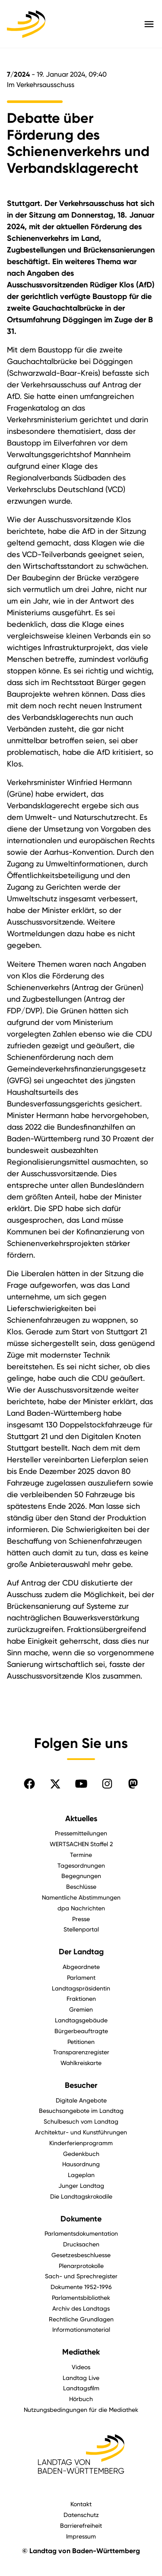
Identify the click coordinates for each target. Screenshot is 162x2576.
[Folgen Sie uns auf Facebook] (29, 1783)
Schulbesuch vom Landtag (81, 2121)
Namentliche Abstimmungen (81, 1897)
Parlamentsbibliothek (81, 2297)
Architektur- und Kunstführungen (81, 2132)
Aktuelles (81, 1818)
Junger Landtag (81, 2185)
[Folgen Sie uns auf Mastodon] (133, 1783)
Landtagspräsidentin (81, 1988)
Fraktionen (81, 1998)
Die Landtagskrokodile (81, 2196)
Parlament (81, 1977)
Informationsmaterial (81, 2329)
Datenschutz (81, 2514)
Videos (81, 2366)
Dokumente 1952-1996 (81, 2286)
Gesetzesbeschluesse (81, 2254)
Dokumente (81, 2219)
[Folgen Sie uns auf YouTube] (81, 1783)
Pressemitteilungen (81, 1833)
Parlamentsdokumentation (81, 2233)
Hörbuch (81, 2398)
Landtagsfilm (81, 2388)
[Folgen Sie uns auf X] (55, 1783)
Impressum (81, 2536)
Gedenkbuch (81, 2153)
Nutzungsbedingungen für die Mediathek (81, 2409)
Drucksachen (81, 2244)
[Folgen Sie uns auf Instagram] (107, 1783)
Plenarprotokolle (81, 2265)
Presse (81, 1918)
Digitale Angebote (81, 2100)
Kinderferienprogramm (81, 2142)
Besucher (81, 2085)
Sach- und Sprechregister (81, 2276)
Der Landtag (81, 1951)
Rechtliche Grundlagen (81, 2319)
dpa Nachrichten (81, 1908)
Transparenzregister (81, 2052)
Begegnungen (81, 1875)
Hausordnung (81, 2164)
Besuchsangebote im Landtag (81, 2110)
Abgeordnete (81, 1966)
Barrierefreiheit (81, 2525)
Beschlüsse (81, 1886)
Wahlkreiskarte (81, 2062)
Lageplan (81, 2174)
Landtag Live (81, 2377)
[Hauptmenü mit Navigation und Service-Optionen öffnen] (149, 24)
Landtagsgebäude (81, 2020)
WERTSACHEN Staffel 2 (81, 1843)
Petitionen (81, 2041)
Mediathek (81, 2352)
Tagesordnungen (81, 1865)
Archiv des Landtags (81, 2308)
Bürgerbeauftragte (81, 2030)
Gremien (81, 2009)
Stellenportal (81, 1929)
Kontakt (81, 2503)
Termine (81, 1854)
